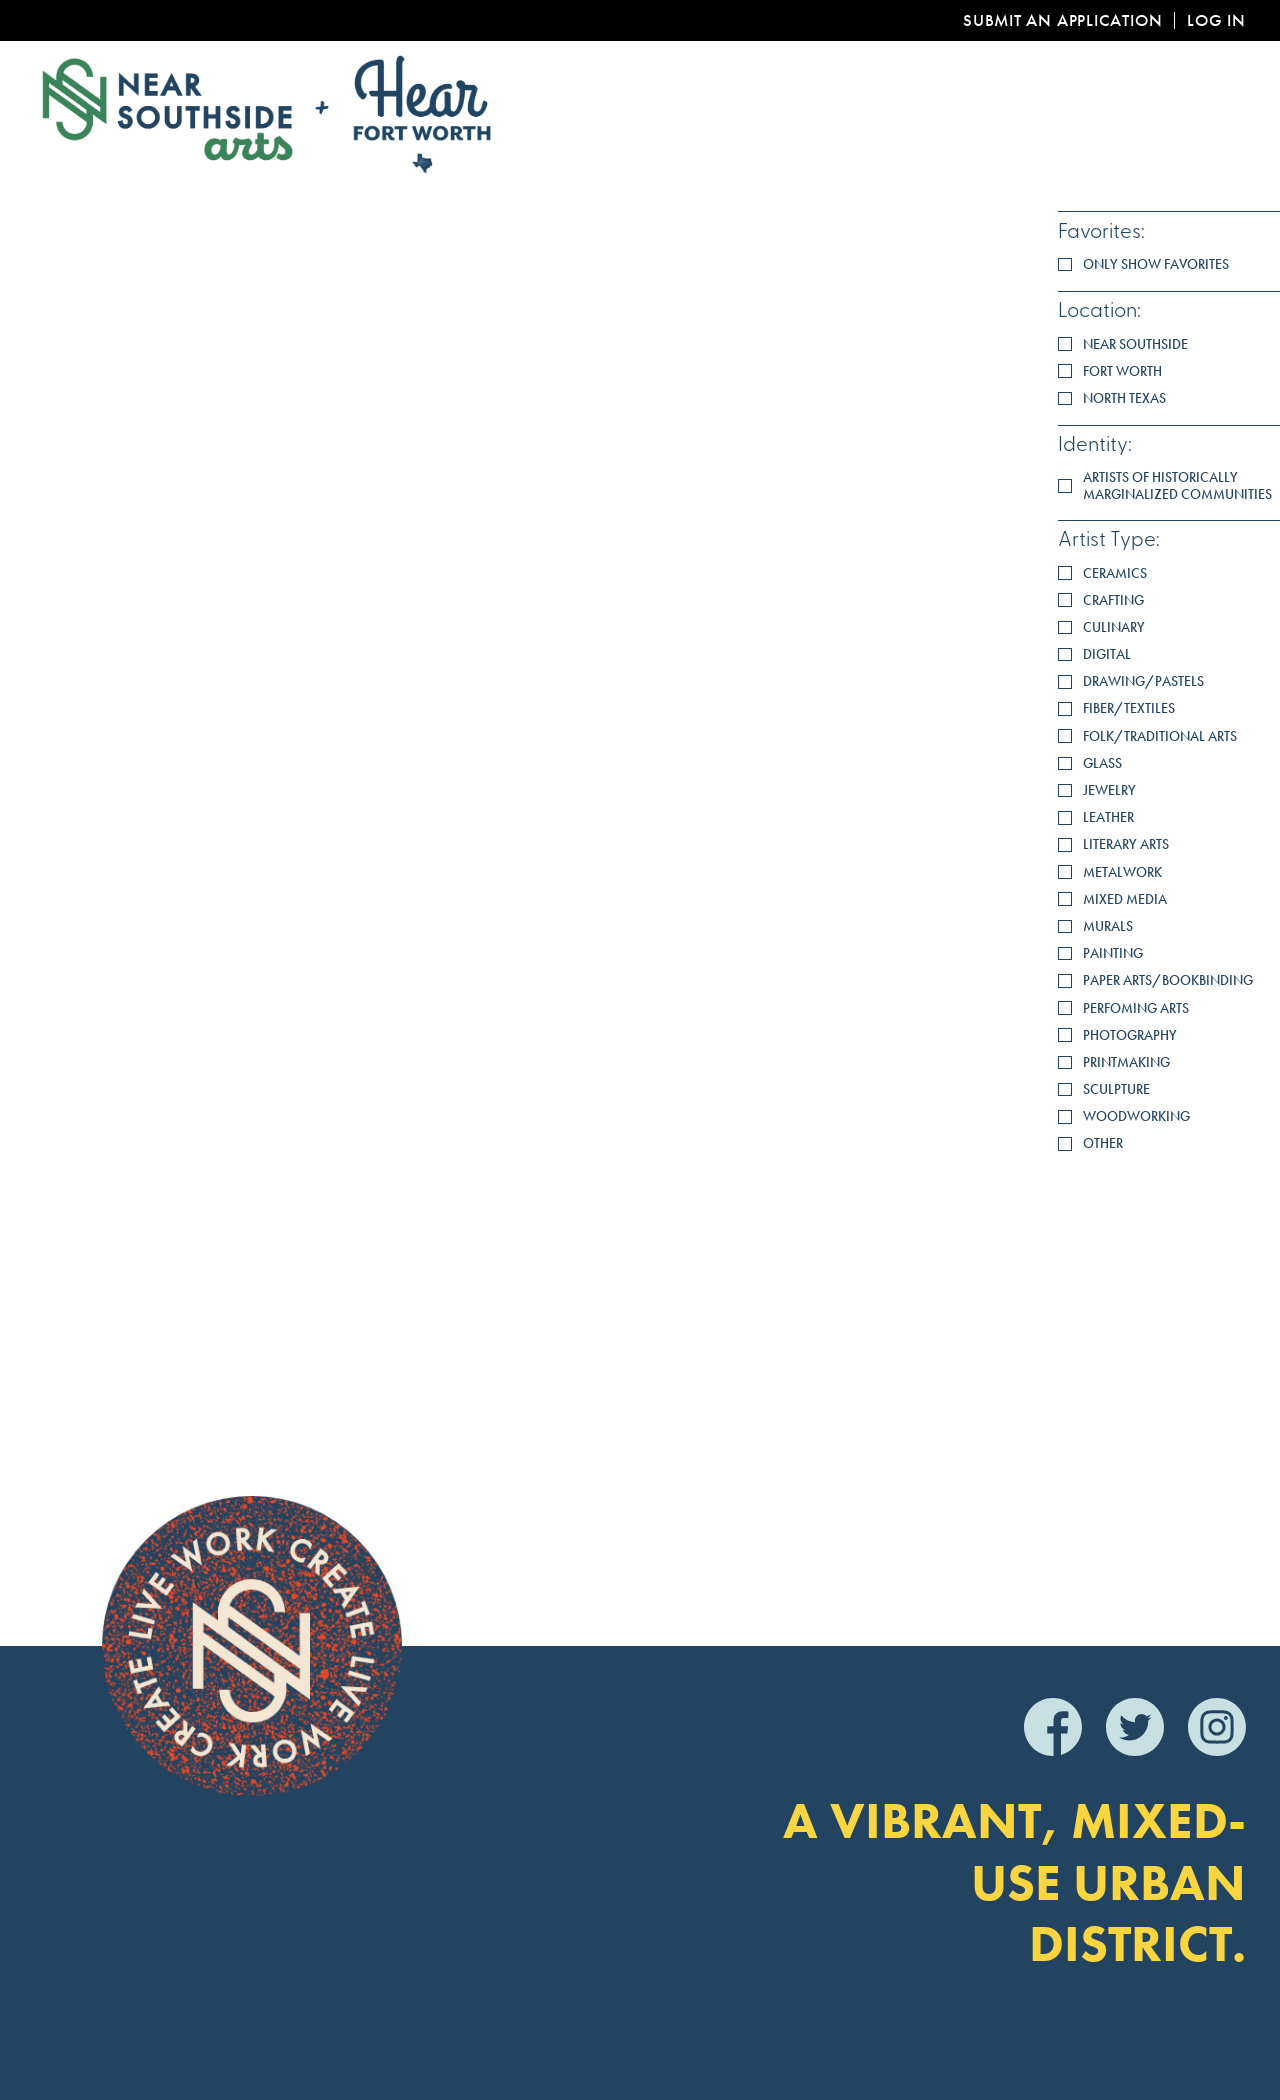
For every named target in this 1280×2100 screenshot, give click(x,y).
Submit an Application (1062, 20)
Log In (1216, 20)
